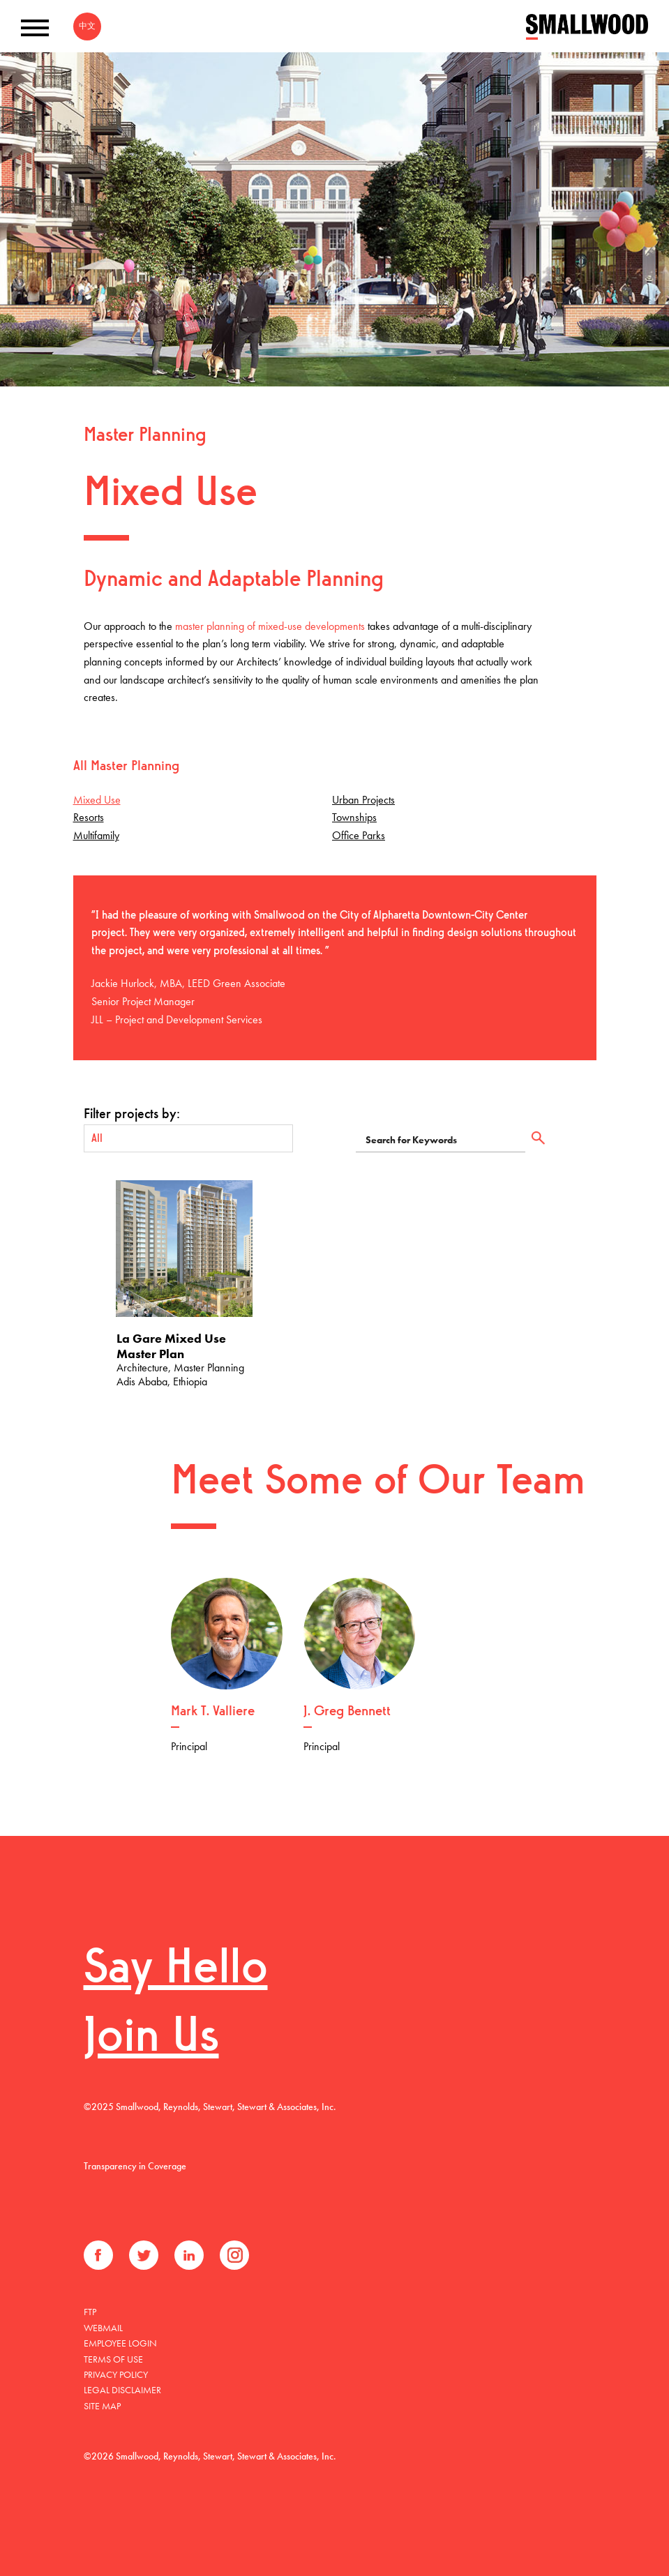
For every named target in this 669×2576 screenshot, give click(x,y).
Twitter (143, 2255)
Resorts (88, 817)
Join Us (151, 2038)
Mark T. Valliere (213, 1712)
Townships (354, 817)
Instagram (234, 2255)
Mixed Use (97, 799)
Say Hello (176, 1970)
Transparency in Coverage (135, 2166)
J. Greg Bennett (347, 1712)
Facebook (98, 2255)
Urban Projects (363, 799)
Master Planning (145, 436)
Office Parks (358, 835)
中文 (87, 25)
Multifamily (96, 835)
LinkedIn (189, 2255)
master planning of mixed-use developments (270, 626)
